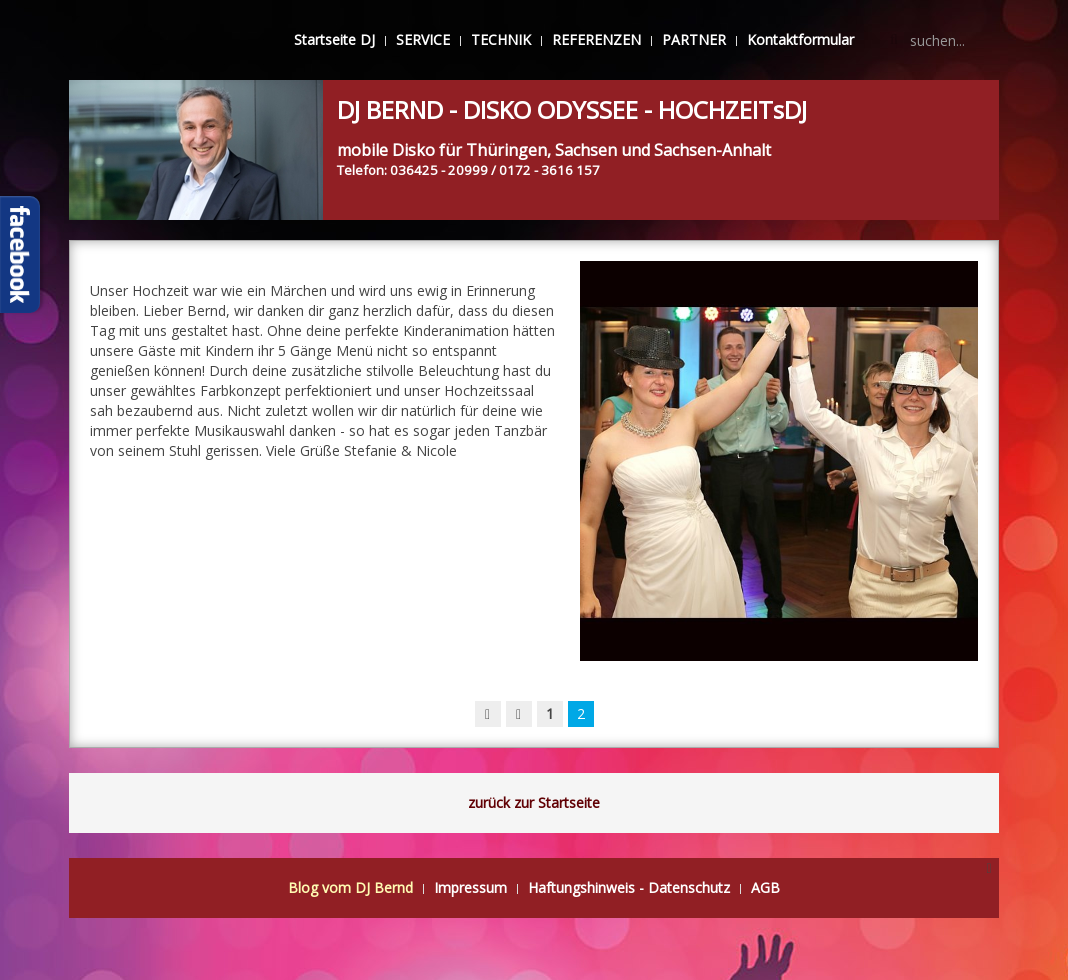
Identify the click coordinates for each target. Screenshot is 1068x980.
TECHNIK (501, 39)
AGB (765, 887)
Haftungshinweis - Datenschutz (629, 887)
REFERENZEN (596, 39)
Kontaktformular (800, 39)
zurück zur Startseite (534, 802)
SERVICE (423, 39)
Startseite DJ (334, 39)
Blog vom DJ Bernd (350, 887)
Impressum (470, 887)
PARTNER (694, 39)
